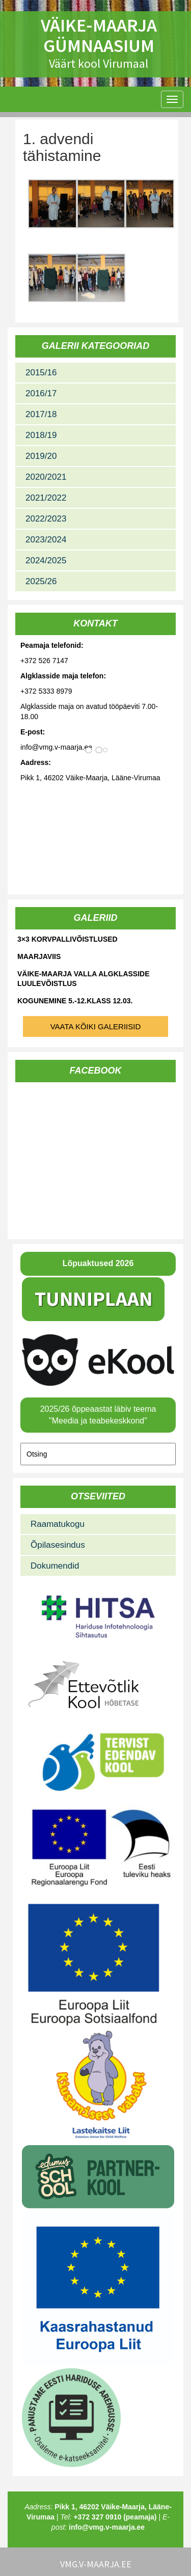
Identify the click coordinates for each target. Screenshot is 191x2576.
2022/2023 (45, 519)
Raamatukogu (58, 1524)
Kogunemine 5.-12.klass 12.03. (74, 1001)
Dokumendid (55, 1566)
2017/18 (41, 414)
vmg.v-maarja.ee (95, 2564)
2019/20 (41, 456)
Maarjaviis (39, 956)
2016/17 (41, 393)
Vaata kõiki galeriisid (95, 1026)
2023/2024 (45, 539)
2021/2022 (45, 498)
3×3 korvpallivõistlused (67, 939)
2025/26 (41, 581)
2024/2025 (45, 560)
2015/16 (41, 372)
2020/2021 (45, 477)
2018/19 (41, 435)
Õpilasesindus (58, 1545)
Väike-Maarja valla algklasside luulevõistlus (83, 979)
